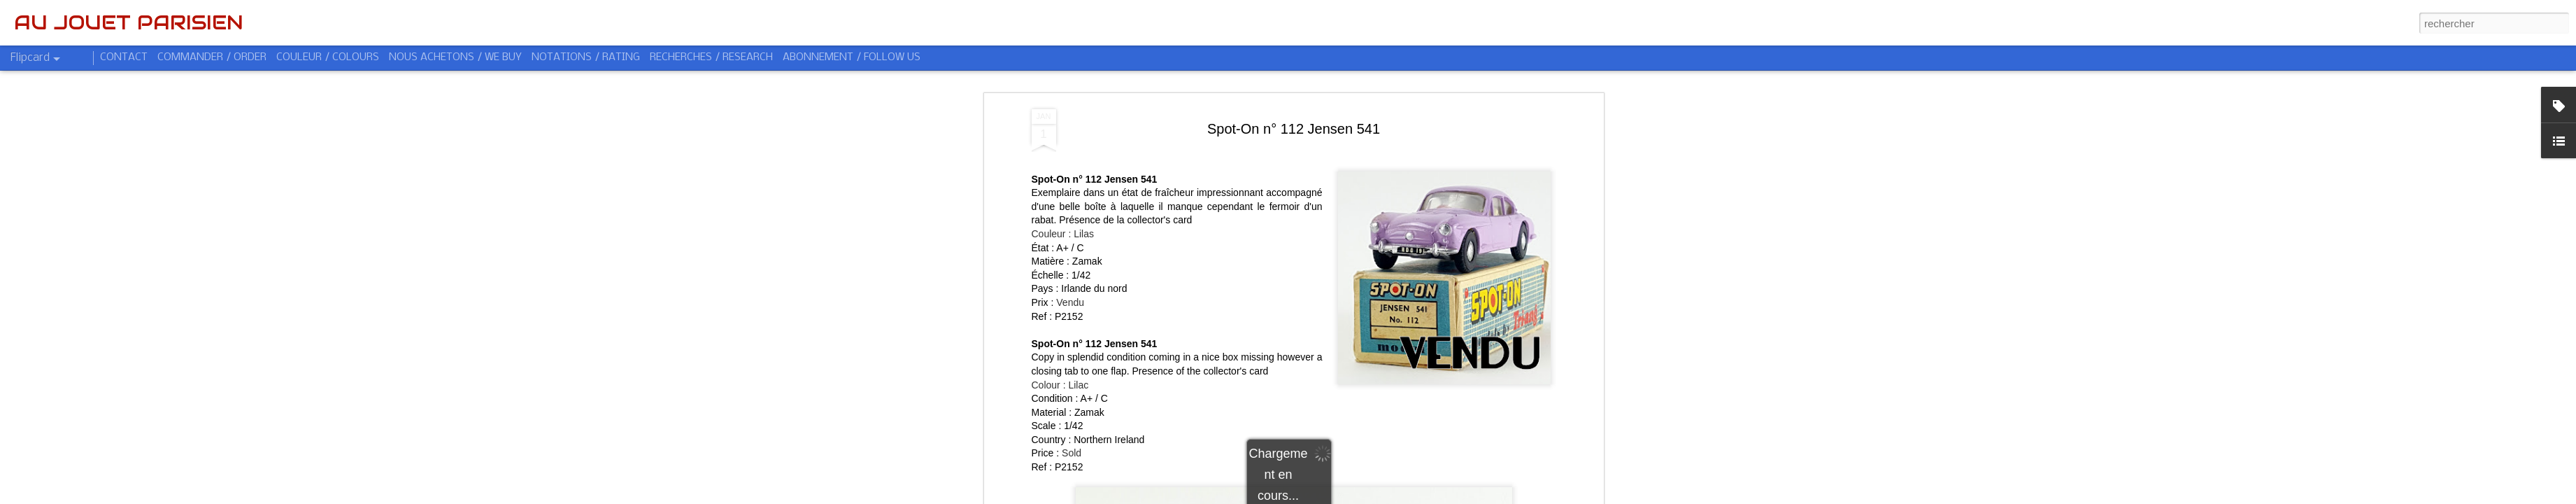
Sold (1071, 452)
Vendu (1070, 302)
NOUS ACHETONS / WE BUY (455, 57)
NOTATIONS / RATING (586, 57)
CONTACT (124, 57)
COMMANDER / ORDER (211, 57)
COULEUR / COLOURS (327, 57)
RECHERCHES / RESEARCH (711, 57)
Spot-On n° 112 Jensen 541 (1293, 128)
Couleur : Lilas (1063, 233)
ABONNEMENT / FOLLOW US (851, 57)
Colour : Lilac (1060, 385)
